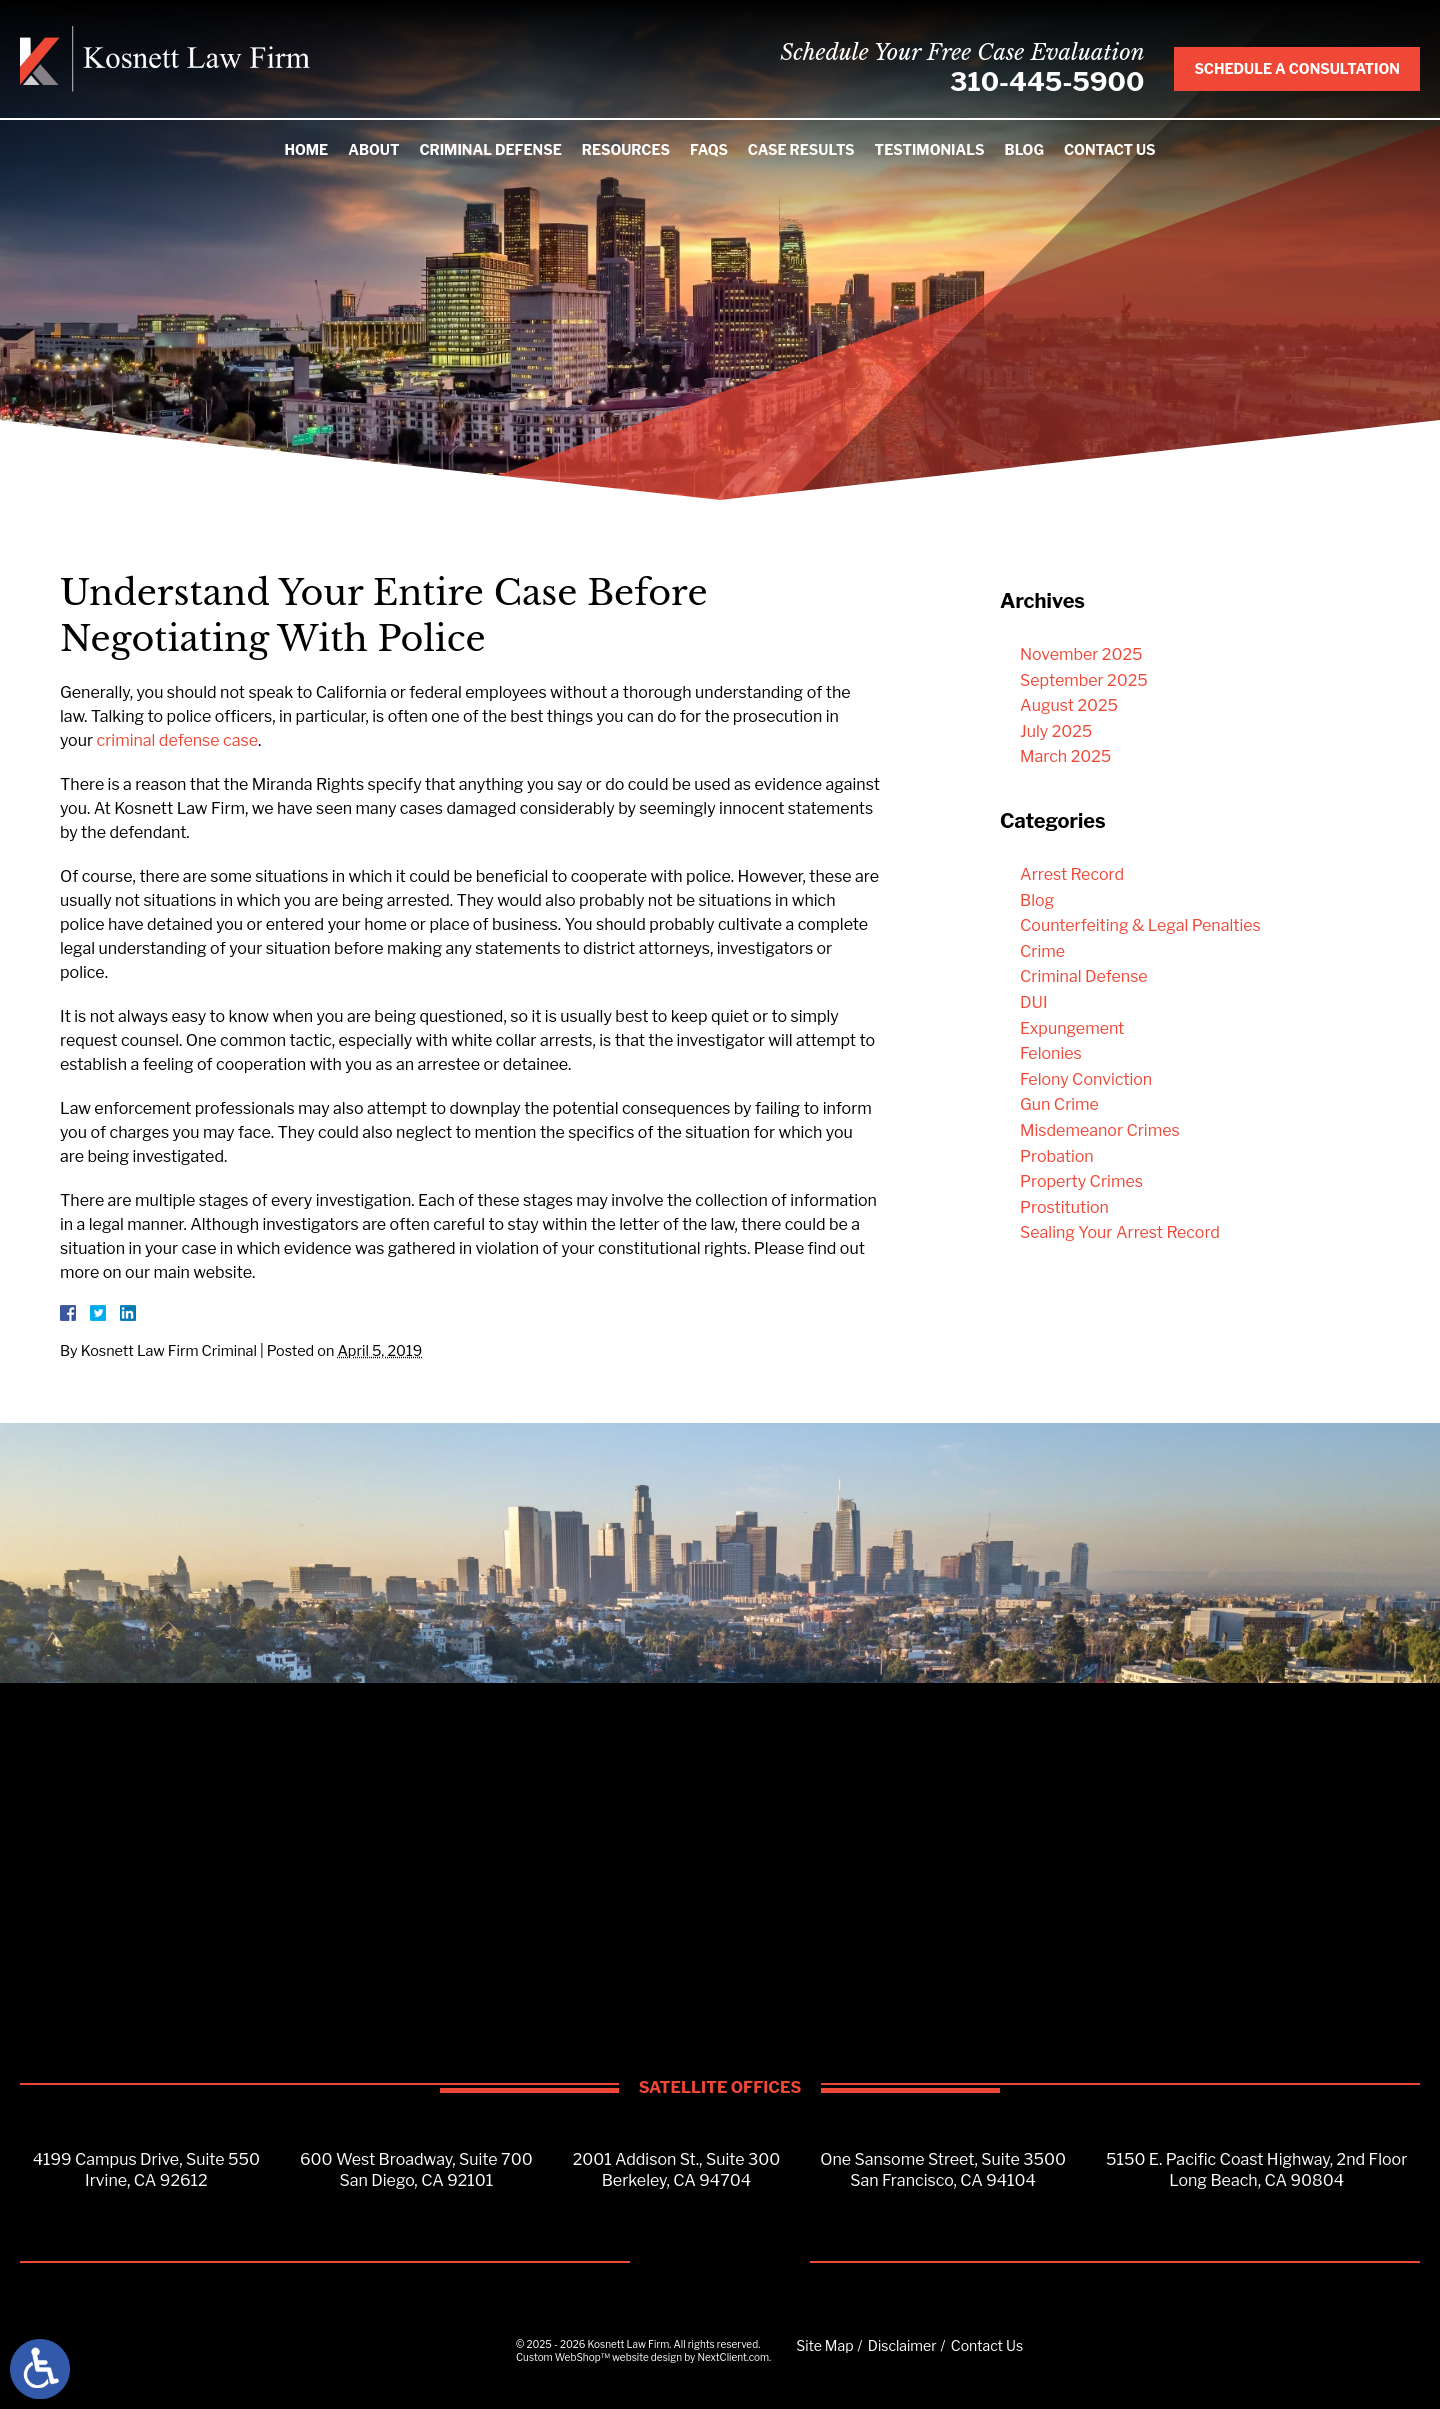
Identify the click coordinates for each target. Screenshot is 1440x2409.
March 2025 (1065, 756)
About (373, 149)
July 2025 (1056, 731)
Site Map (824, 2345)
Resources (626, 149)
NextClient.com (733, 2357)
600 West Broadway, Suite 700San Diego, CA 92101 (416, 2170)
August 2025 (1069, 705)
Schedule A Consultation (1297, 68)
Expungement (1072, 1028)
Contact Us (1110, 149)
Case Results (801, 149)
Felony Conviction (1086, 1079)
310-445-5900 (1047, 81)
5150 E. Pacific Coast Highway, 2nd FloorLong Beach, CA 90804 (1256, 2170)
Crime (1042, 951)
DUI (1034, 1002)
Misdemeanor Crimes (1100, 1130)
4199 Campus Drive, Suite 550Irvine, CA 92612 (146, 2170)
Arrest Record (1072, 874)
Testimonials (930, 149)
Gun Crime (1059, 1104)
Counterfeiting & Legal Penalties (1140, 925)
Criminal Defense (490, 149)
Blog (1024, 149)
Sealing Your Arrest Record (1120, 1232)
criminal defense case (177, 740)
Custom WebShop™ (563, 2357)
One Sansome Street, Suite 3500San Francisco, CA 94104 (943, 2170)
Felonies (1051, 1053)
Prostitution (1064, 1207)
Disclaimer (902, 2345)
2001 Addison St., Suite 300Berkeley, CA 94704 (677, 2170)
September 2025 (1084, 680)
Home (306, 149)
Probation (1057, 1156)
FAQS (709, 149)
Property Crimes (1081, 1181)
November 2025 (1081, 654)
